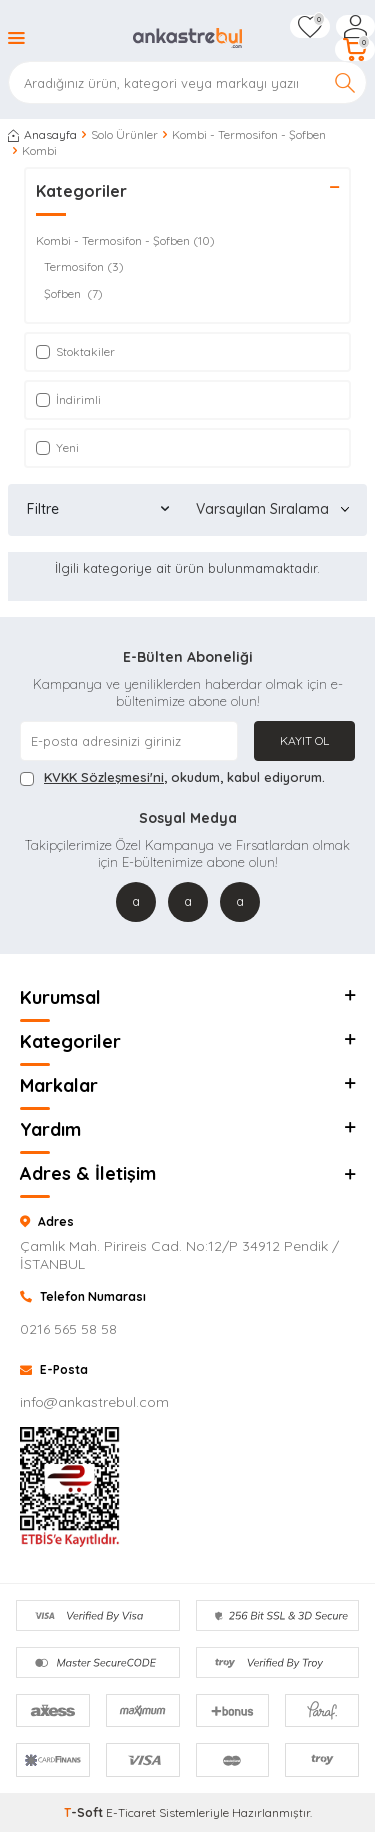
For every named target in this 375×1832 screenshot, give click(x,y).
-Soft (85, 1812)
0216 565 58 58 (68, 1329)
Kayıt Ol (304, 740)
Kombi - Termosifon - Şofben (249, 134)
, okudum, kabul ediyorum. (172, 777)
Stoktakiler (75, 351)
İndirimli (68, 399)
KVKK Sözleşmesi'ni (104, 777)
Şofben (73, 294)
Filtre (98, 509)
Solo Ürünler (124, 134)
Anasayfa (42, 134)
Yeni (57, 447)
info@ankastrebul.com (94, 1402)
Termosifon (84, 267)
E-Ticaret (131, 1812)
